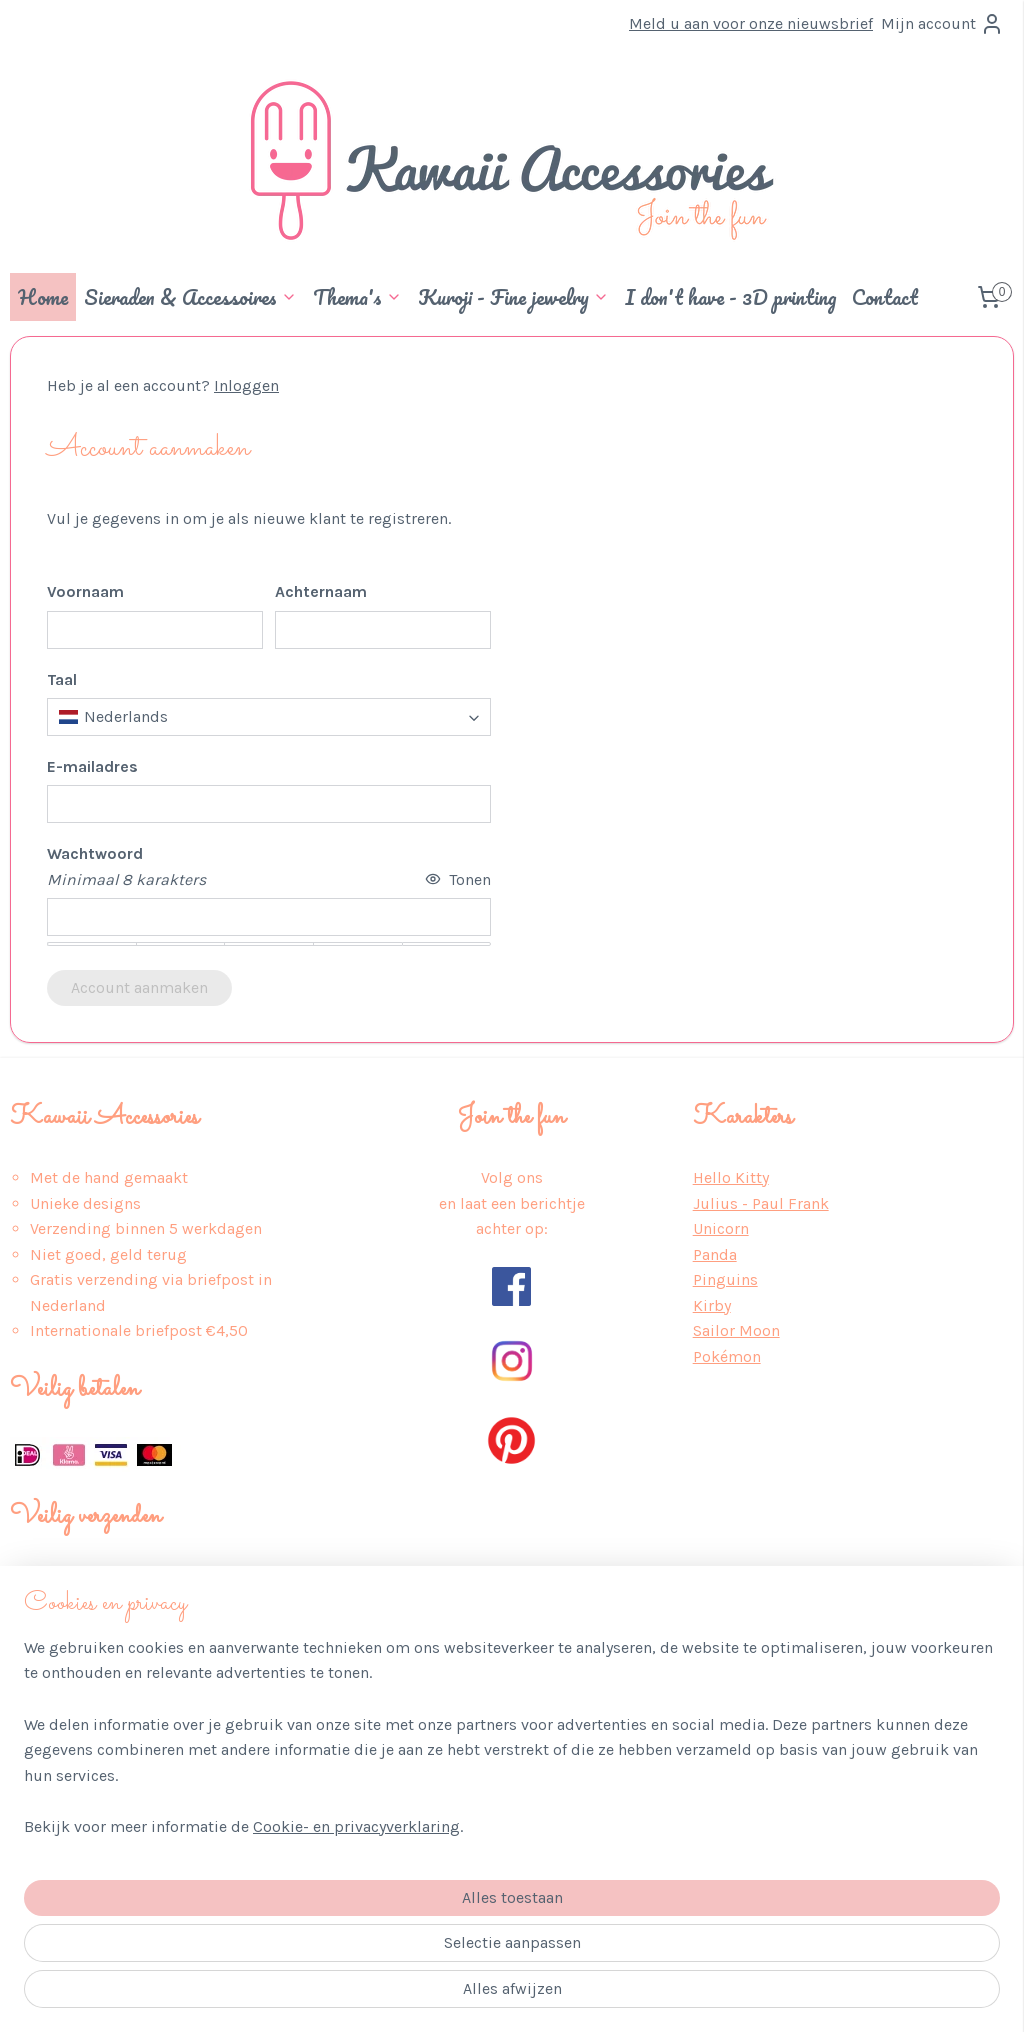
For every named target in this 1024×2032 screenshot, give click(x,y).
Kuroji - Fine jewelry (513, 297)
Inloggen (246, 385)
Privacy (35, 1750)
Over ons (41, 1725)
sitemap (462, 1995)
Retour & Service (72, 1827)
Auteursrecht (57, 1878)
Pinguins (725, 1279)
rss (500, 1995)
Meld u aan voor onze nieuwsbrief (751, 23)
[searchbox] (269, 717)
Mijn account (942, 24)
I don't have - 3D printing (730, 297)
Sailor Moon (736, 1330)
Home (43, 297)
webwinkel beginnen (568, 1995)
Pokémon (727, 1356)
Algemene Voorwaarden (94, 1776)
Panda (715, 1254)
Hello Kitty (731, 1177)
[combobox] (269, 717)
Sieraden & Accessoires (190, 297)
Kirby (712, 1305)
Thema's (357, 297)
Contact (885, 297)
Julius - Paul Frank (761, 1203)
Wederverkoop (62, 1904)
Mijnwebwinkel (726, 1995)
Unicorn (721, 1228)
